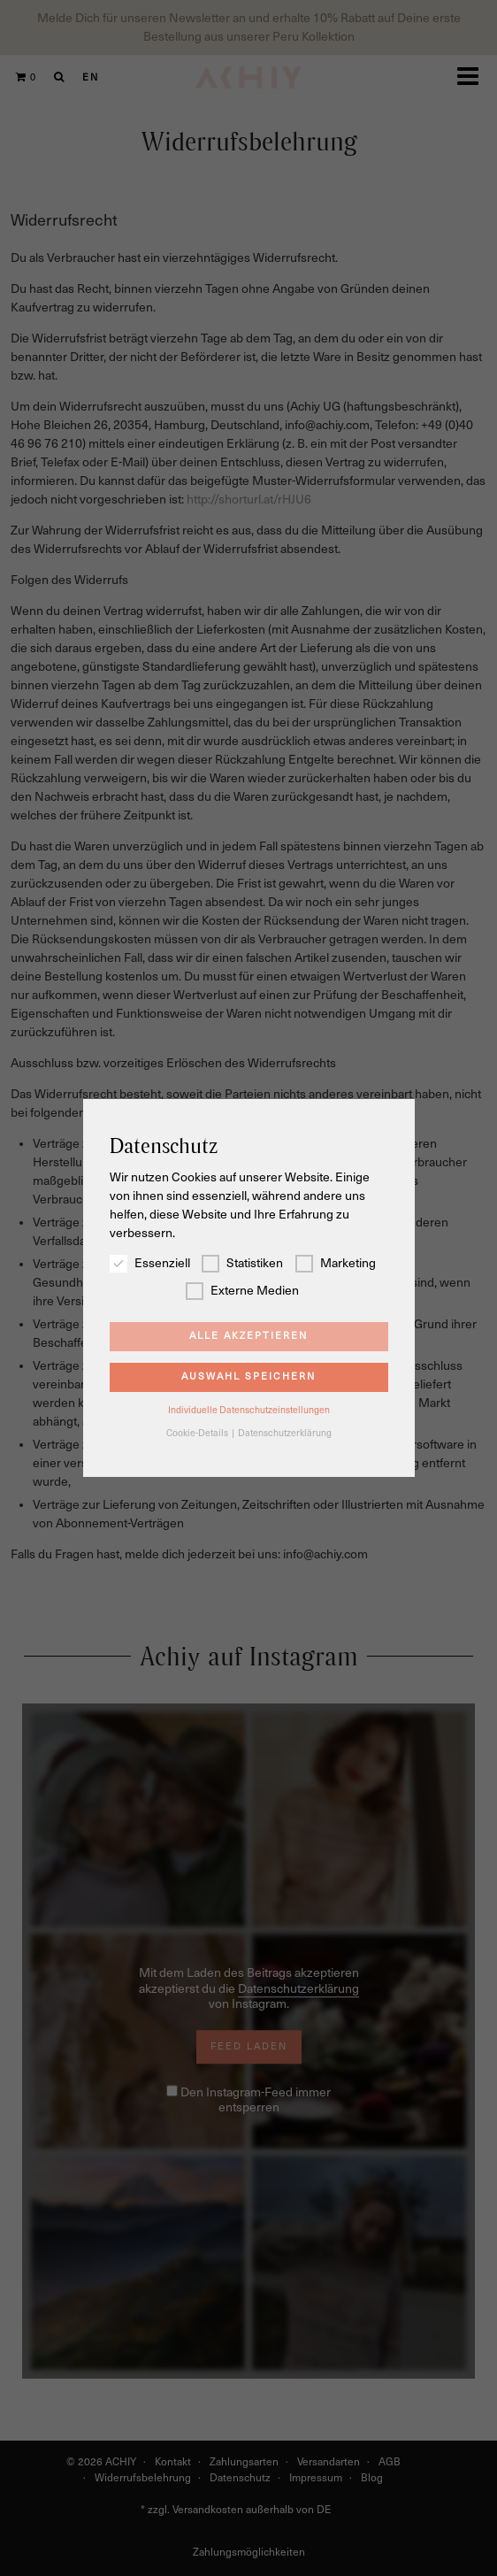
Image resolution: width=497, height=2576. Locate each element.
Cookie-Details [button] (198, 1433)
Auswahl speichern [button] (248, 1376)
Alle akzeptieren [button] (248, 1336)
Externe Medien (242, 1290)
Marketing (335, 1263)
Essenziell (150, 1263)
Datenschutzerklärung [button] (285, 1433)
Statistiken (242, 1263)
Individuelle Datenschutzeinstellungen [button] (249, 1410)
